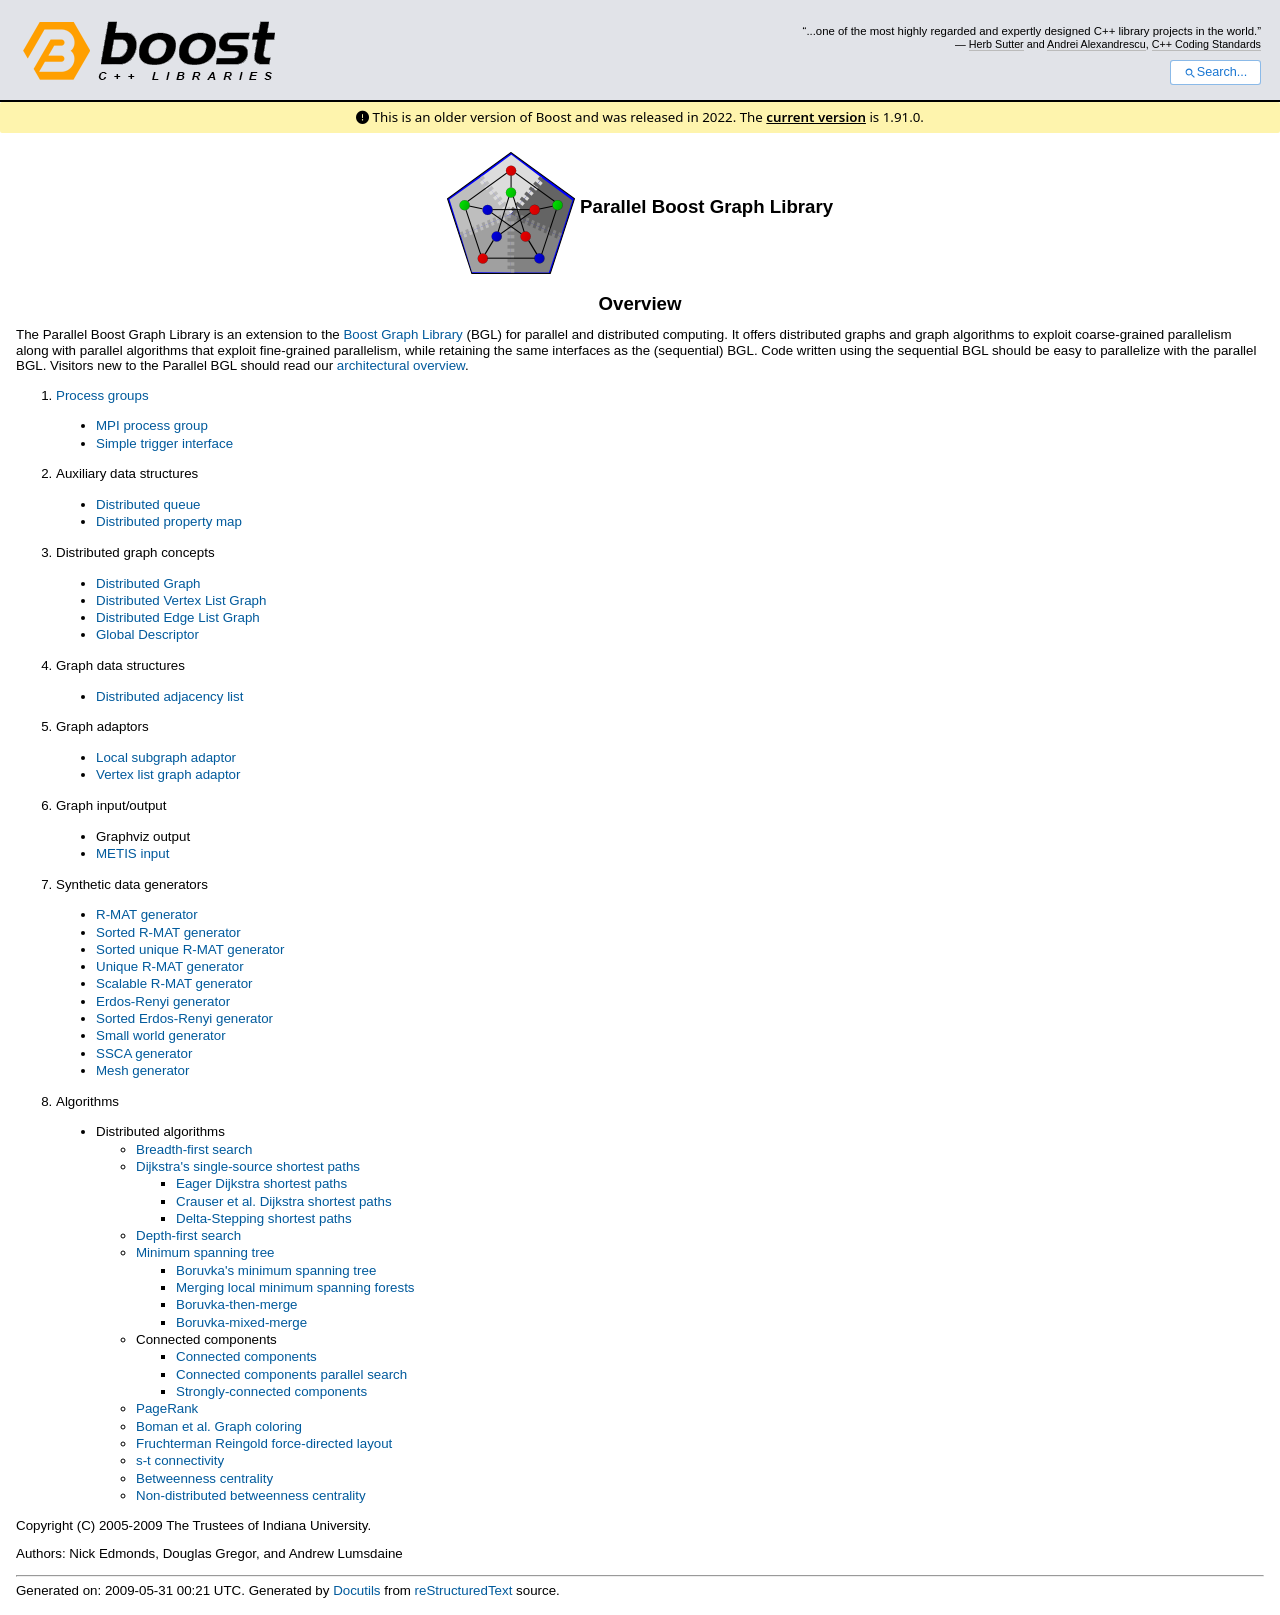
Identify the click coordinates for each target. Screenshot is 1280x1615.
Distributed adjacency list (169, 696)
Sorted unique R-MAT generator (190, 949)
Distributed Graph (148, 583)
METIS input (132, 853)
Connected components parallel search (291, 1374)
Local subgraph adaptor (166, 757)
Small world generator (161, 1035)
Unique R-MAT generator (170, 966)
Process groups (102, 395)
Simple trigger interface (164, 443)
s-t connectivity (180, 1460)
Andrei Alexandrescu (1096, 44)
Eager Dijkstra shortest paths (261, 1183)
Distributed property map (169, 521)
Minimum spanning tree (205, 1252)
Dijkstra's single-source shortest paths (248, 1166)
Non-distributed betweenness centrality (251, 1495)
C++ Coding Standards (1206, 44)
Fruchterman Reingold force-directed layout (264, 1443)
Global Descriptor (147, 634)
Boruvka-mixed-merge (241, 1322)
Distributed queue (148, 504)
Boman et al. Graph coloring (219, 1426)
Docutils (356, 1590)
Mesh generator (142, 1070)
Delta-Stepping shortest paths (264, 1218)
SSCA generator (144, 1053)
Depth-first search (188, 1235)
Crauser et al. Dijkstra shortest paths (284, 1201)
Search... (1215, 72)
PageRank (167, 1408)
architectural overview (401, 365)
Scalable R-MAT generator (174, 983)
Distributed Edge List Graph (178, 617)
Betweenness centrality (204, 1478)
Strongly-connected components (271, 1391)
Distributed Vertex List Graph (181, 600)
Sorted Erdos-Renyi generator (184, 1018)
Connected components (246, 1356)
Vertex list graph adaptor (168, 774)
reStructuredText (464, 1590)
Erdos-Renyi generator (163, 1001)
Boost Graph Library (402, 334)
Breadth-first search (194, 1149)
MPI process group (152, 425)
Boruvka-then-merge (237, 1304)
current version (816, 117)
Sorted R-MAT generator (168, 932)
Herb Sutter (996, 44)
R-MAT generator (147, 914)
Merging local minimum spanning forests (295, 1287)
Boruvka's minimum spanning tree (276, 1270)
